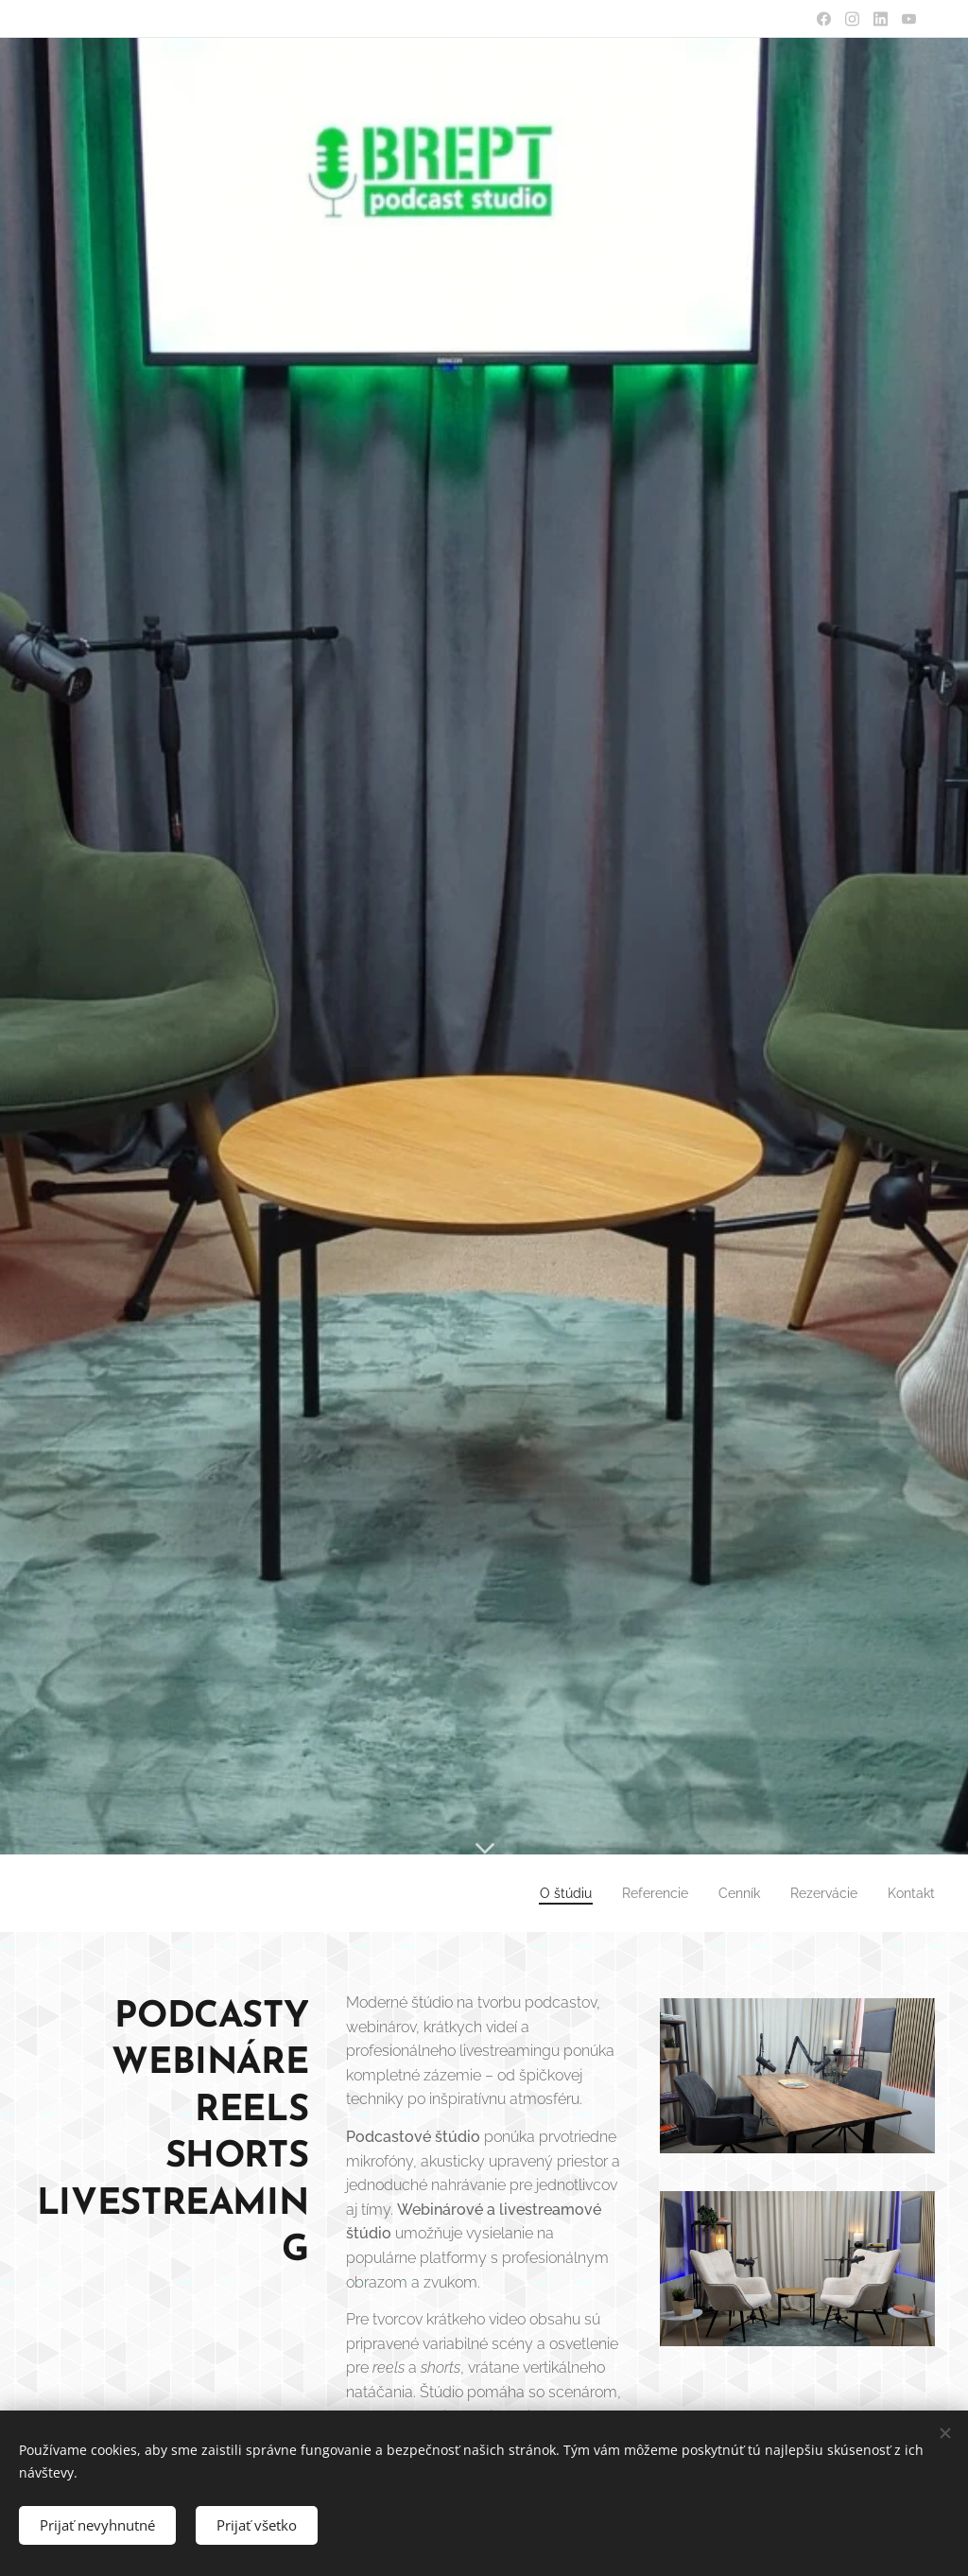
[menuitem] (540, 1893)
